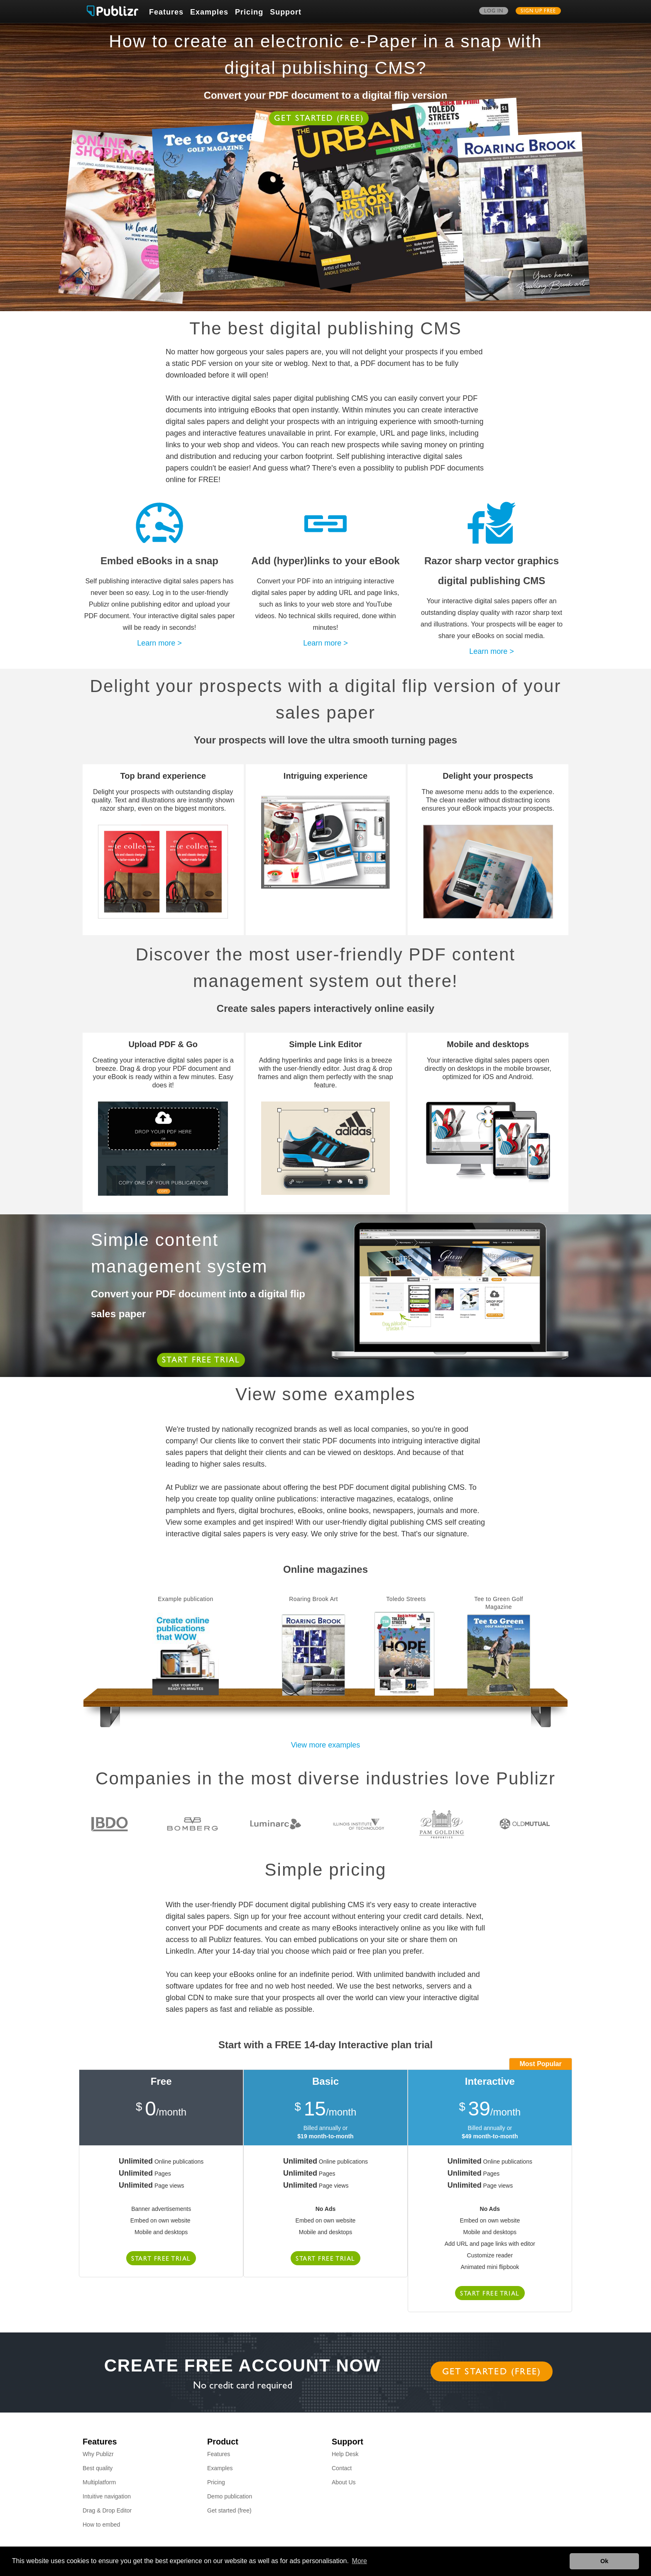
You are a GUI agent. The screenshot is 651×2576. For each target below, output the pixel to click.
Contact (342, 2468)
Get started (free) (319, 119)
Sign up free (538, 11)
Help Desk (345, 2454)
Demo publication (229, 2496)
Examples (209, 12)
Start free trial (201, 1361)
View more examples (325, 1745)
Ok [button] (604, 2561)
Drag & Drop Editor (107, 2510)
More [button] (359, 2560)
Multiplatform (99, 2482)
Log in (493, 11)
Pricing (249, 12)
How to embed (101, 2524)
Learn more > (159, 643)
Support (285, 12)
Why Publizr (98, 2454)
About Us (344, 2482)
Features (166, 12)
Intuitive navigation (107, 2496)
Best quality (98, 2468)
